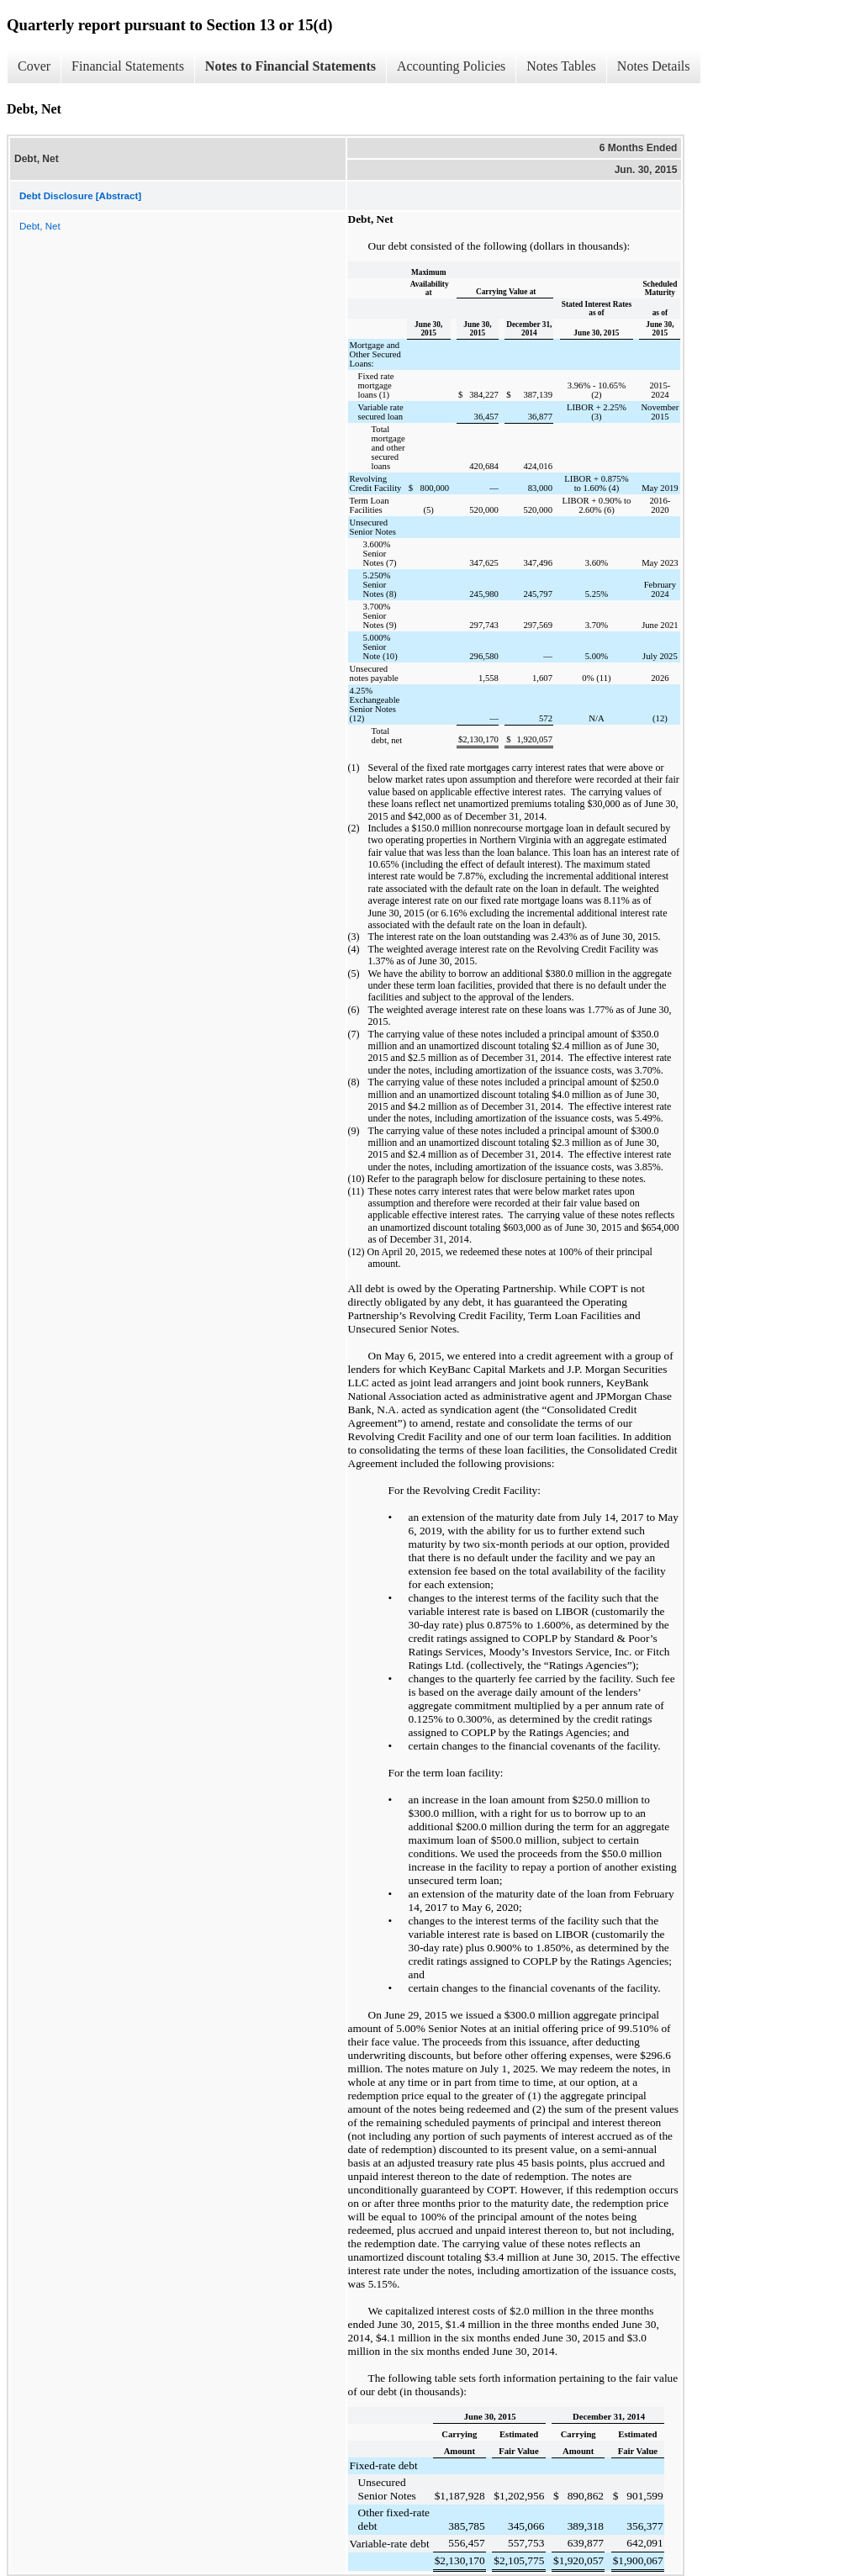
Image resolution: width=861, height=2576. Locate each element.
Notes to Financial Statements (290, 66)
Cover (34, 66)
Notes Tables (561, 66)
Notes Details (653, 66)
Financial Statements (127, 66)
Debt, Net (40, 226)
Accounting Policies (451, 66)
